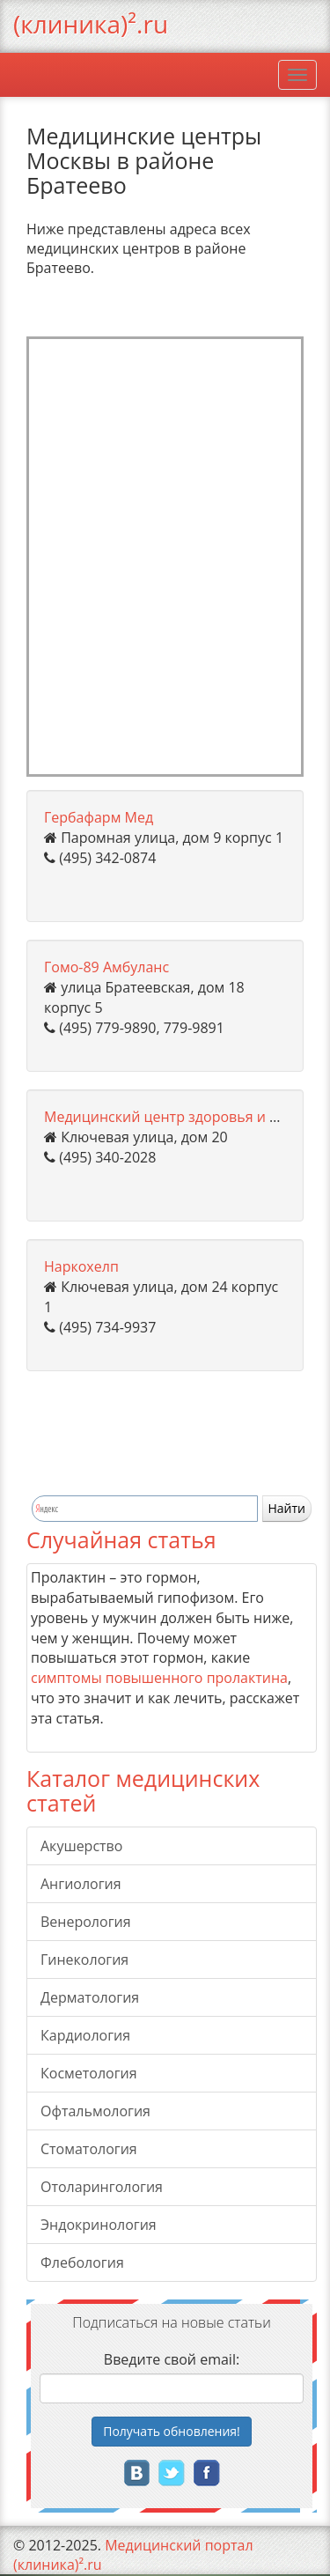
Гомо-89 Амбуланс (106, 967)
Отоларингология (101, 2186)
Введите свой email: (171, 2359)
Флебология (82, 2262)
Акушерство (81, 1846)
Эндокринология (98, 2224)
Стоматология (88, 2149)
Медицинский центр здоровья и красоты (185, 1116)
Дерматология (89, 1997)
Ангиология (80, 1883)
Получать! (171, 2431)
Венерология (85, 1921)
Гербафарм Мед (98, 817)
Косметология (88, 2073)
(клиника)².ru (90, 24)
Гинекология (84, 1959)
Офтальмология (95, 2111)
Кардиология (85, 2035)
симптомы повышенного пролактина (159, 1677)
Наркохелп (81, 1266)
